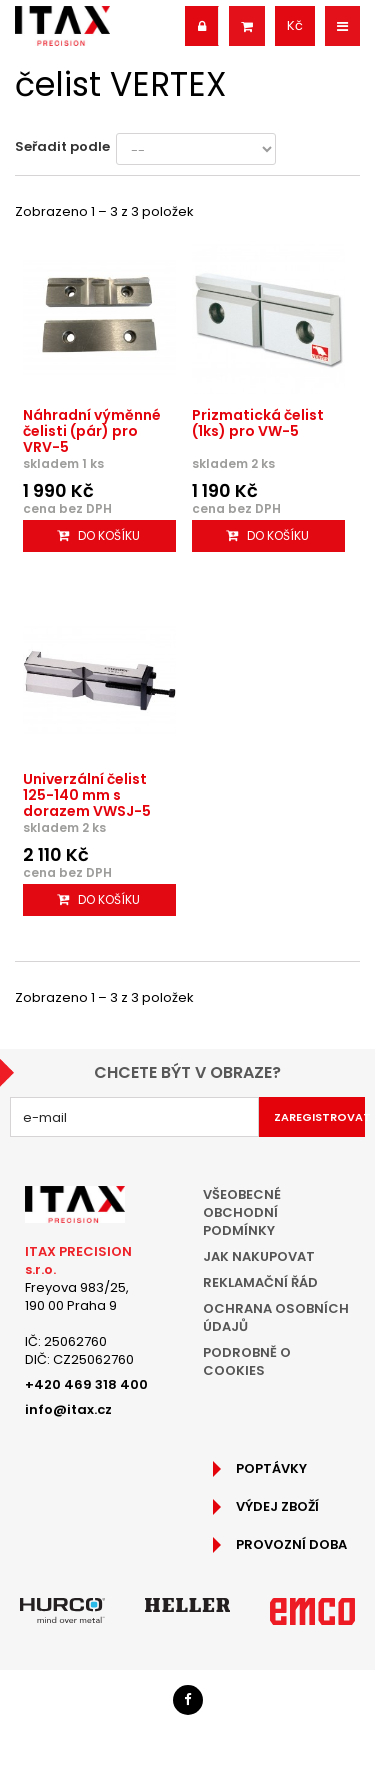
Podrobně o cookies (247, 1361)
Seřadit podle (62, 146)
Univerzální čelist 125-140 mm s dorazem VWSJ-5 (87, 795)
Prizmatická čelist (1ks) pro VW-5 (258, 423)
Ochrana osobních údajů (276, 1317)
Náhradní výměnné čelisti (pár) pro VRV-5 (92, 431)
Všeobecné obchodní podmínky (242, 1212)
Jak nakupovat (259, 1256)
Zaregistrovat (320, 1117)
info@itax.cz (68, 1409)
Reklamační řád (260, 1282)
